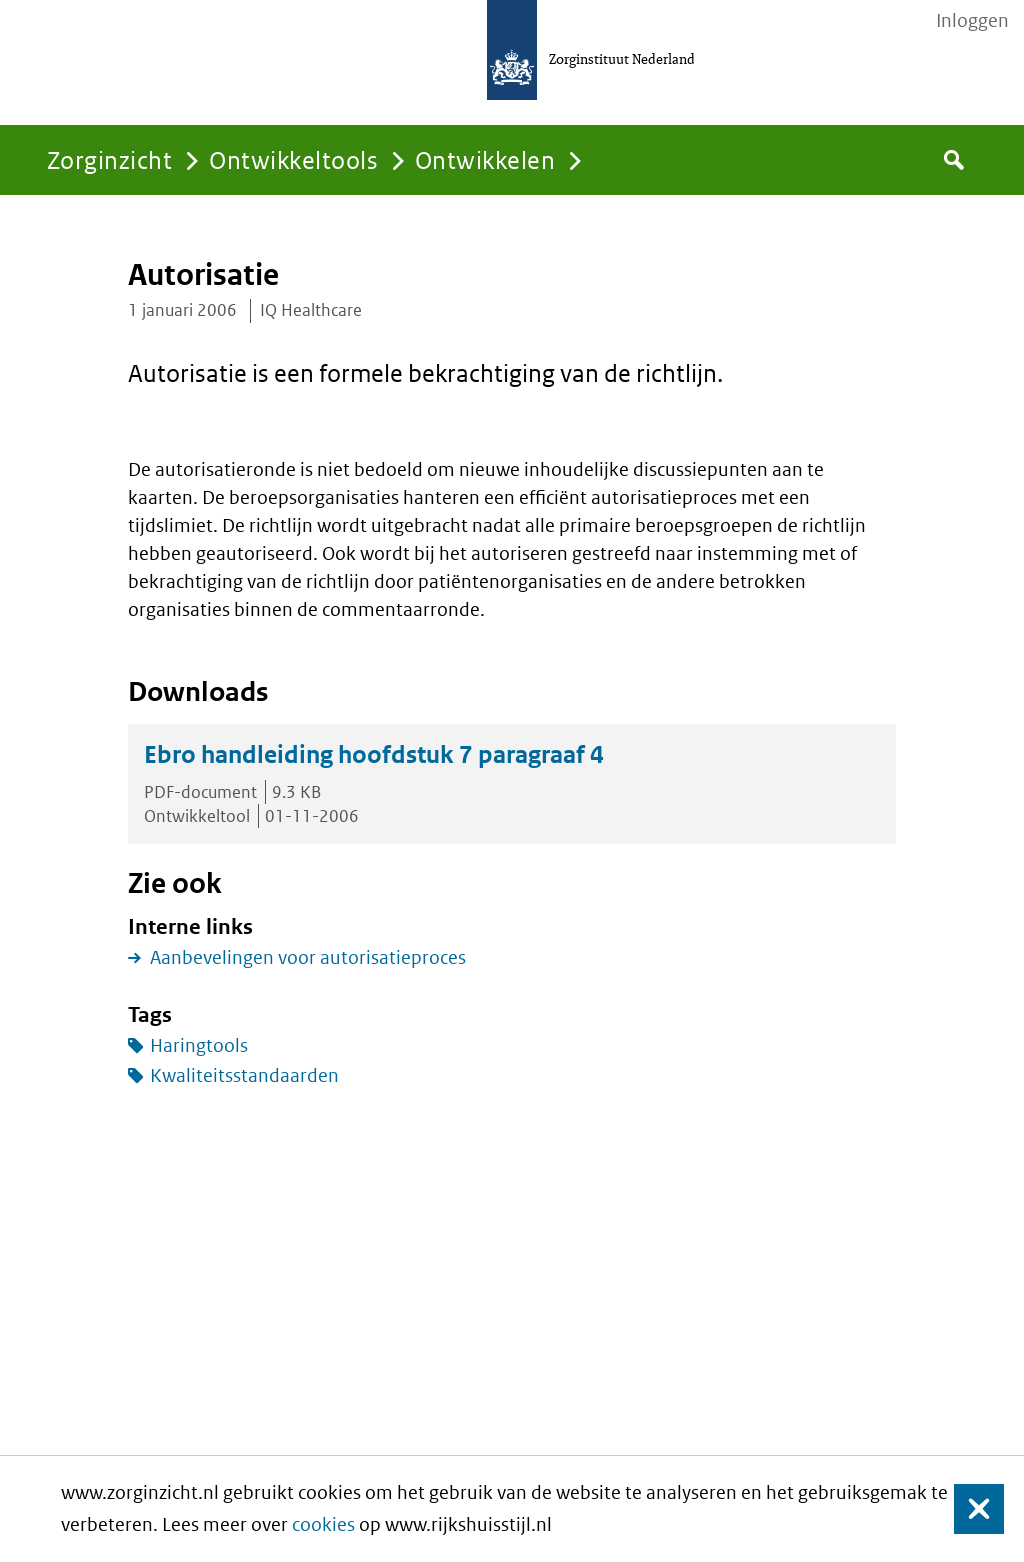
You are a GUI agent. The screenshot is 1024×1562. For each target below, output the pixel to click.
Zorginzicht (109, 159)
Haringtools (199, 1045)
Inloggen (972, 21)
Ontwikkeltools (293, 159)
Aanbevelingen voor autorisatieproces (308, 957)
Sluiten (969, 1509)
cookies (323, 1524)
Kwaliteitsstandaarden (244, 1075)
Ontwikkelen (485, 159)
